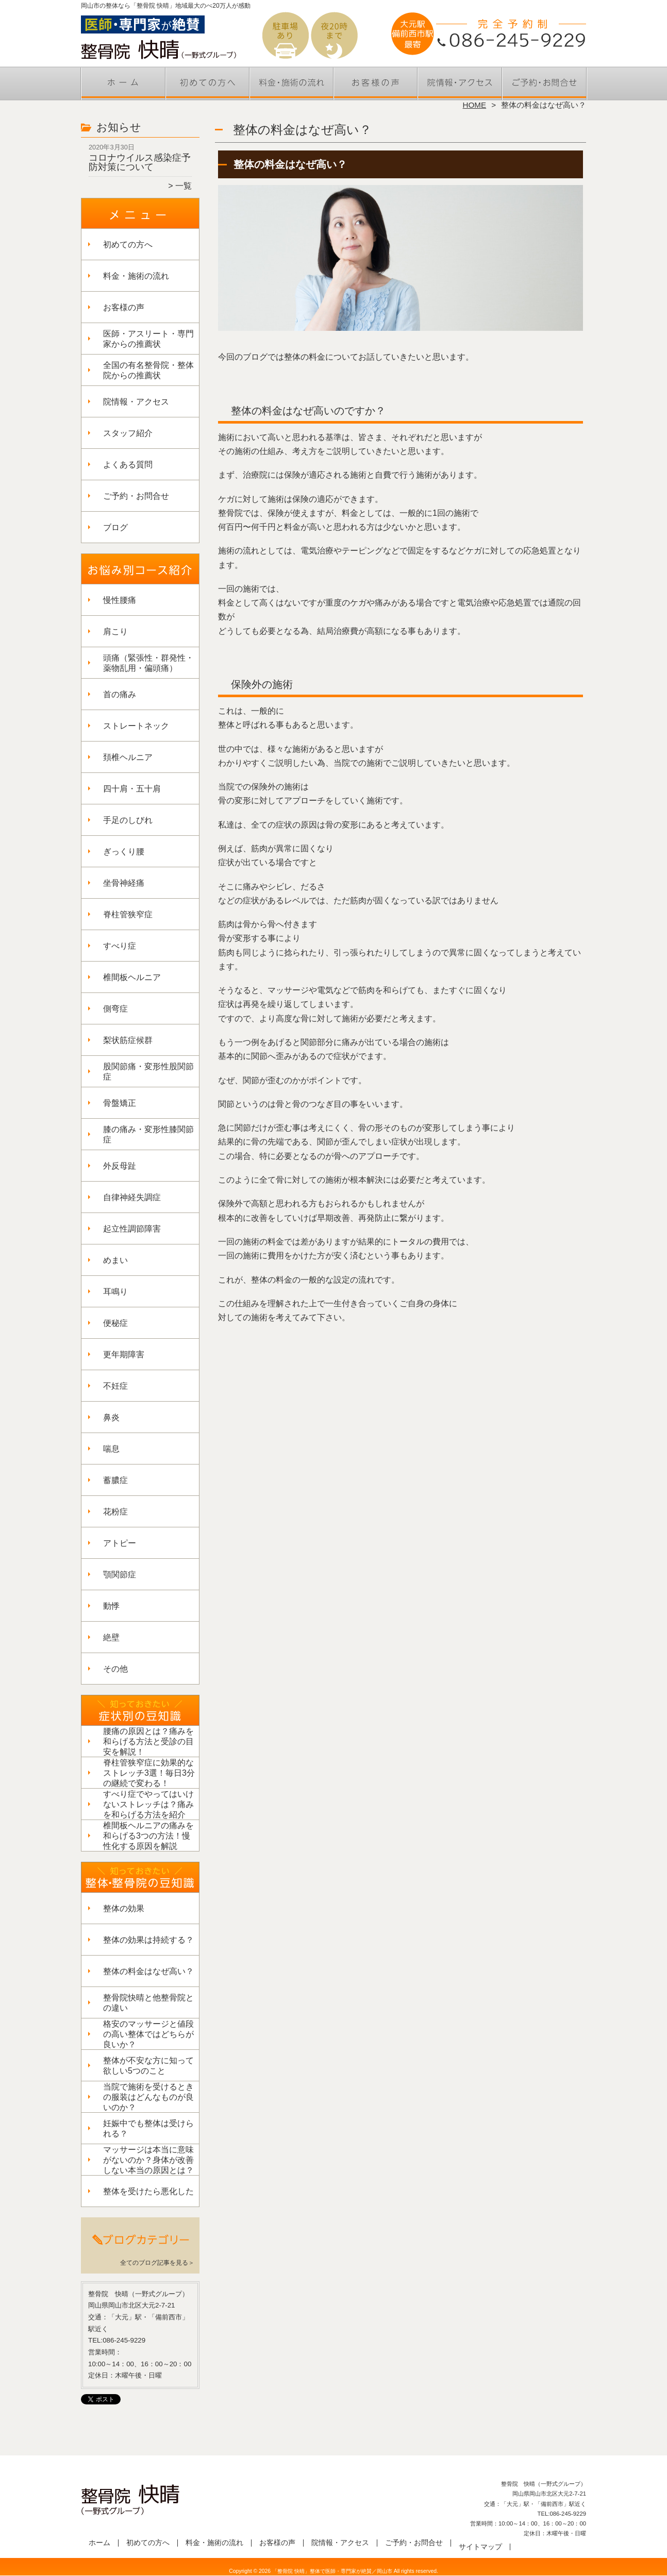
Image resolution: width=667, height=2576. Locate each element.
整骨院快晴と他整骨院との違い (148, 2002)
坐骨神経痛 (123, 883)
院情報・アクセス (460, 80)
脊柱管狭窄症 (128, 914)
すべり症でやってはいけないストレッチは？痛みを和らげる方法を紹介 (148, 1804)
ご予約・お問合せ (544, 80)
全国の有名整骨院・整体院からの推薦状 (148, 370)
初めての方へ (207, 80)
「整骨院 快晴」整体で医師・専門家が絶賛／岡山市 (332, 2571)
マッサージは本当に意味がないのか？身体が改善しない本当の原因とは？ (148, 2160)
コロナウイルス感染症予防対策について (140, 162)
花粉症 (115, 1511)
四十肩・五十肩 (132, 788)
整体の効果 (123, 1908)
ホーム (123, 80)
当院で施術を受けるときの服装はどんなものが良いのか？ (148, 2097)
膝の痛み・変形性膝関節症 (148, 1134)
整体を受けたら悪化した (148, 2191)
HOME (475, 104)
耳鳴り (115, 1291)
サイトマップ (480, 2547)
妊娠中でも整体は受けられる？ (148, 2128)
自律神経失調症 (132, 1197)
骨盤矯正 (119, 1103)
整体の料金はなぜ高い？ (148, 1971)
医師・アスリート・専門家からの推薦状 (148, 338)
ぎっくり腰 (123, 851)
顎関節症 (119, 1574)
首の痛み (119, 694)
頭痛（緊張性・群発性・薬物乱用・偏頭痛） (148, 662)
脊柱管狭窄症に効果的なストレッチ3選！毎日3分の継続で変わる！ (149, 1773)
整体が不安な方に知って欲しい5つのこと (148, 2065)
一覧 (183, 185)
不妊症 (115, 1386)
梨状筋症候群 (128, 1040)
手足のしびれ (128, 820)
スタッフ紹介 (128, 433)
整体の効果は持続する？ (148, 1939)
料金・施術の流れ (291, 80)
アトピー (119, 1543)
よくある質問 (128, 464)
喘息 (111, 1448)
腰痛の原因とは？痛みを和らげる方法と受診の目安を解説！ (148, 1741)
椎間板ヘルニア (132, 977)
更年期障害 (123, 1354)
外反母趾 (119, 1165)
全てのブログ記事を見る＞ (157, 2262)
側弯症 (115, 1008)
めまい (115, 1260)
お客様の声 (376, 80)
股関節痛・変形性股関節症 (148, 1071)
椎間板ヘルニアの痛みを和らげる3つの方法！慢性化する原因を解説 (148, 1835)
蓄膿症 (115, 1480)
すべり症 (119, 945)
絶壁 (111, 1637)
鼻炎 (111, 1417)
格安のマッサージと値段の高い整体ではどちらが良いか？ (148, 2034)
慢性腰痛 (119, 600)
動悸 (111, 1606)
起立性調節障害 (132, 1228)
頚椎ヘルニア (128, 757)
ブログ (115, 527)
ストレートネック (136, 725)
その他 (115, 1668)
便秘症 (115, 1323)
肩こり (115, 631)
